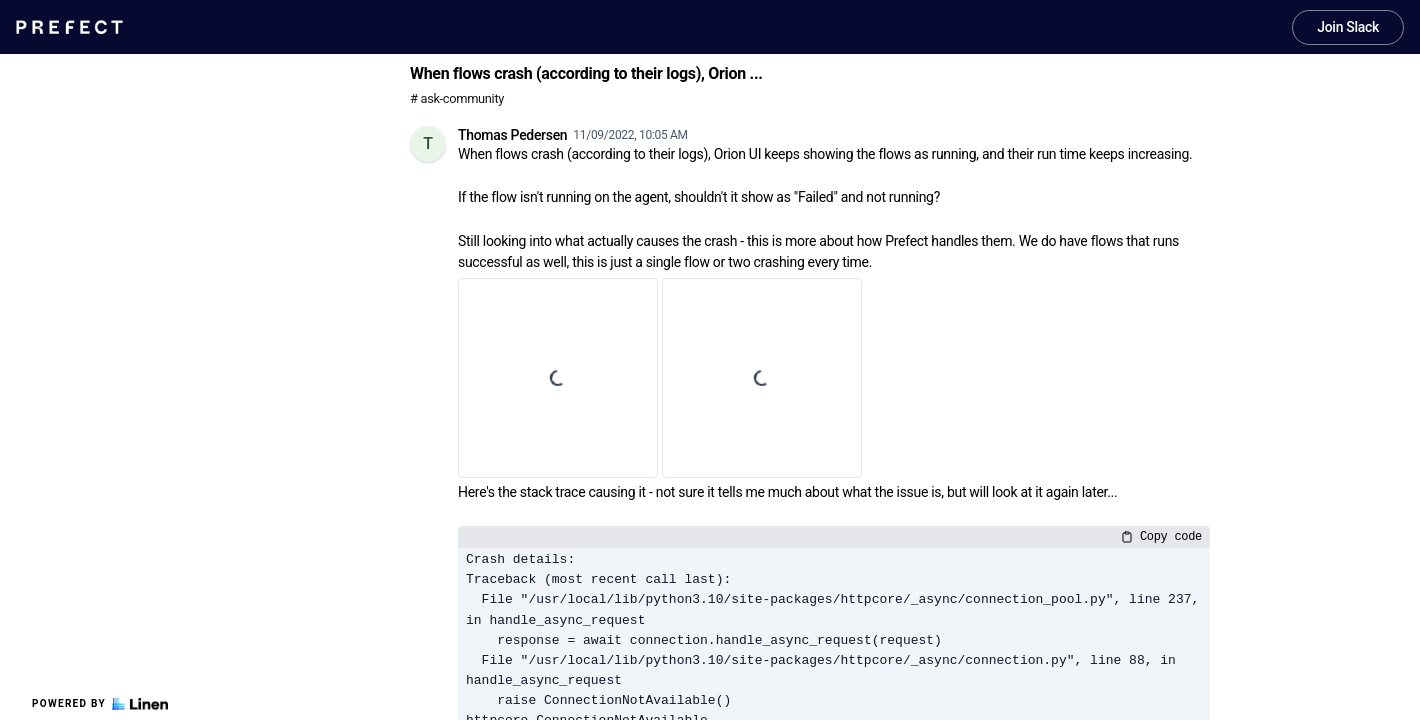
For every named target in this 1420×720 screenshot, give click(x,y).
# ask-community (457, 98)
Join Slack (1348, 27)
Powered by (100, 704)
